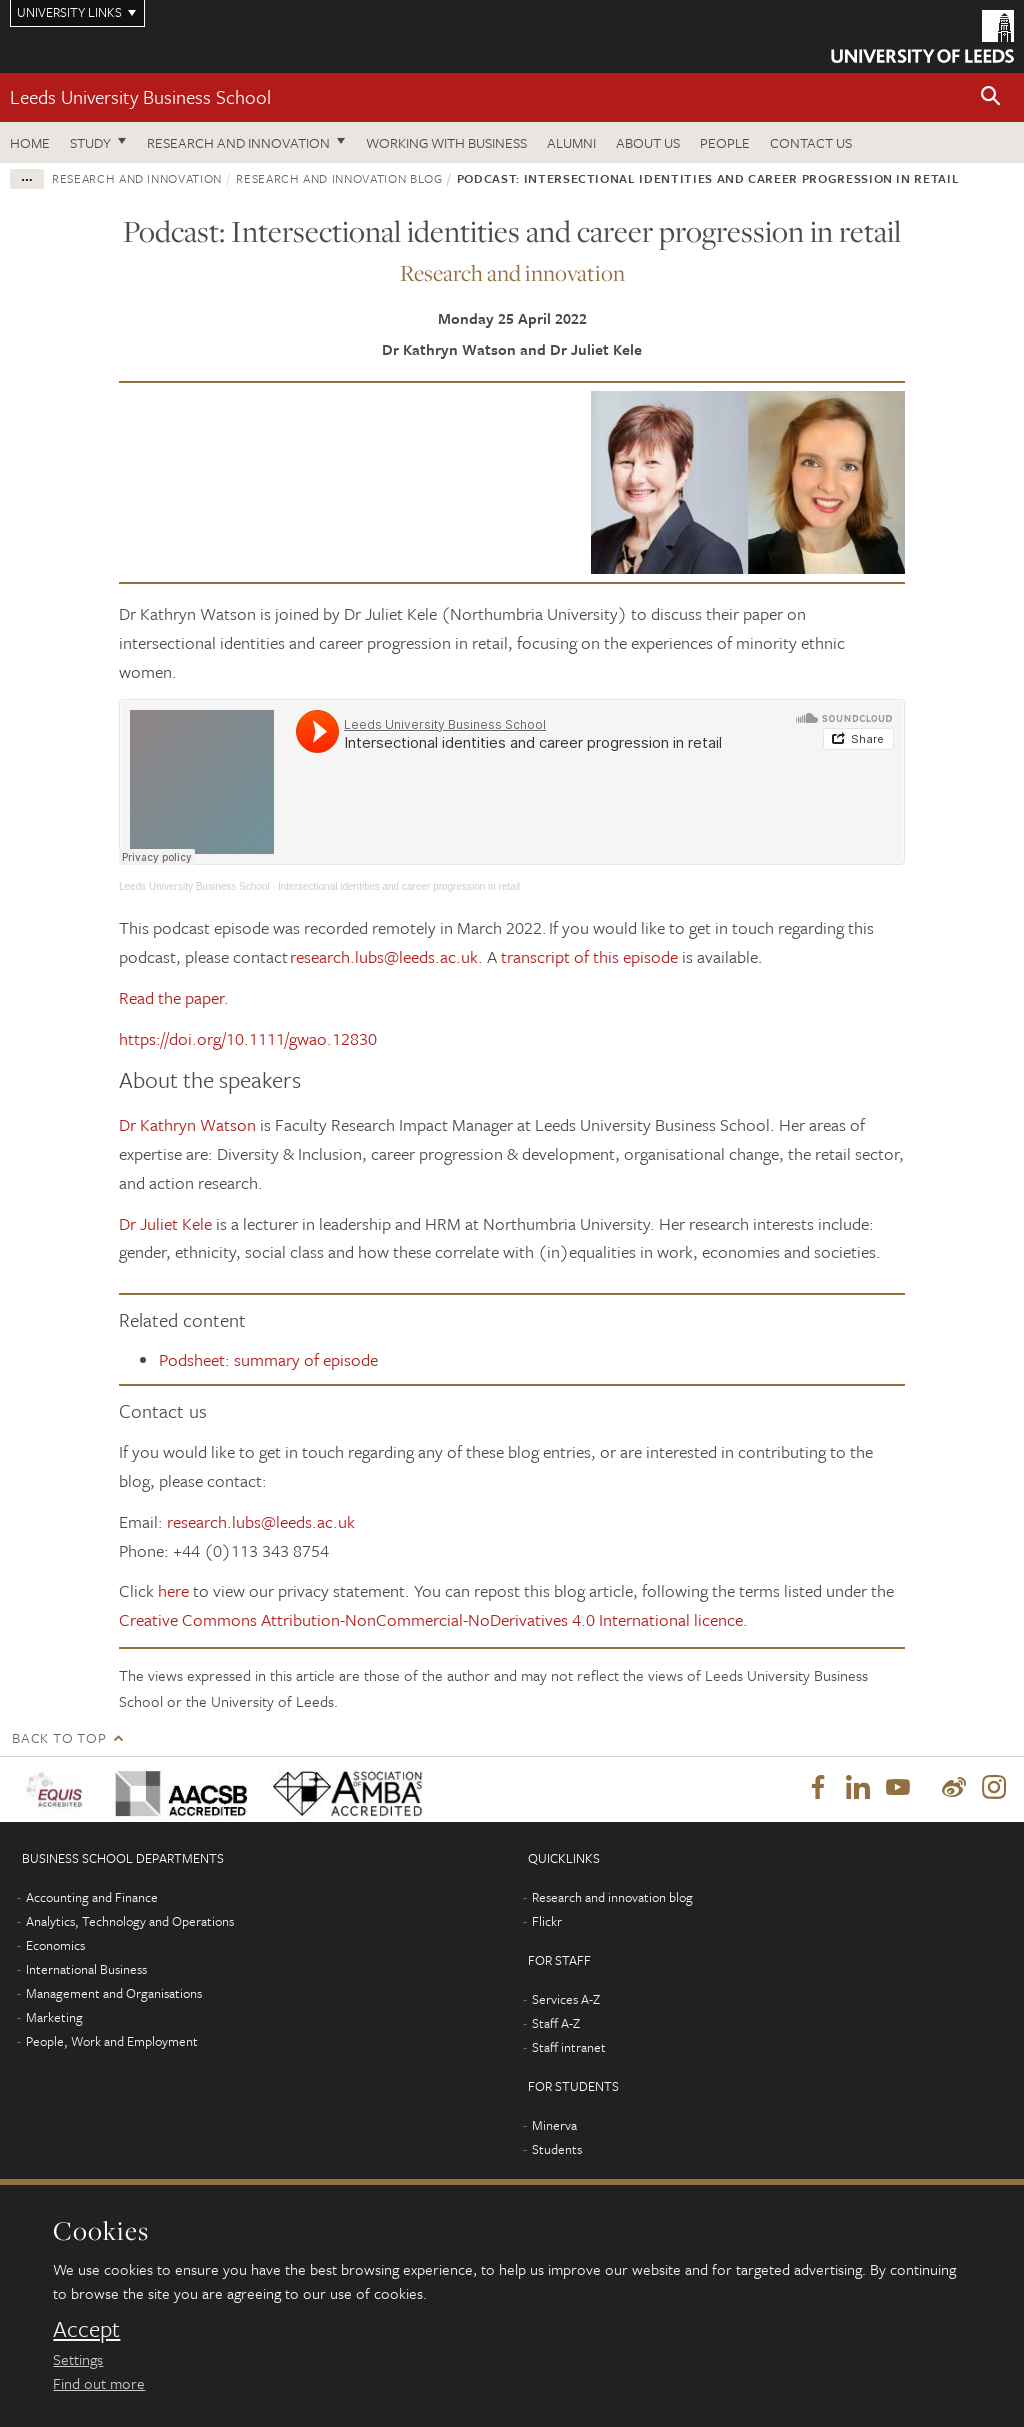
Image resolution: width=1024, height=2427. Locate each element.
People (725, 142)
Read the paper (171, 997)
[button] (991, 97)
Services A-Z (566, 2000)
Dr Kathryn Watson (187, 1124)
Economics (55, 1946)
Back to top (59, 1737)
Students (557, 2150)
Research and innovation (238, 142)
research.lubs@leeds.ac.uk (384, 956)
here (173, 1590)
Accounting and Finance (92, 1898)
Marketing (54, 2018)
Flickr (547, 1922)
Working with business (446, 142)
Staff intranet (569, 2048)
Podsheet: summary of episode (268, 1359)
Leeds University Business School (140, 96)
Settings (78, 2359)
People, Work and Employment (112, 2042)
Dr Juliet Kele (165, 1223)
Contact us (811, 142)
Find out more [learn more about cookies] (99, 2383)
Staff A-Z (556, 2024)
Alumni (571, 142)
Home (30, 142)
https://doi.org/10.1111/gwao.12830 (248, 1038)
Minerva (554, 2126)
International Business (86, 1970)
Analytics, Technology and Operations (130, 1922)
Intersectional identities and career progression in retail (399, 886)
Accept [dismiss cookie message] (86, 2329)
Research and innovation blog (339, 178)
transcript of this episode (589, 956)
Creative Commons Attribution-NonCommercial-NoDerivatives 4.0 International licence (431, 1619)
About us (648, 142)
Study (90, 142)
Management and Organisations (114, 1994)
